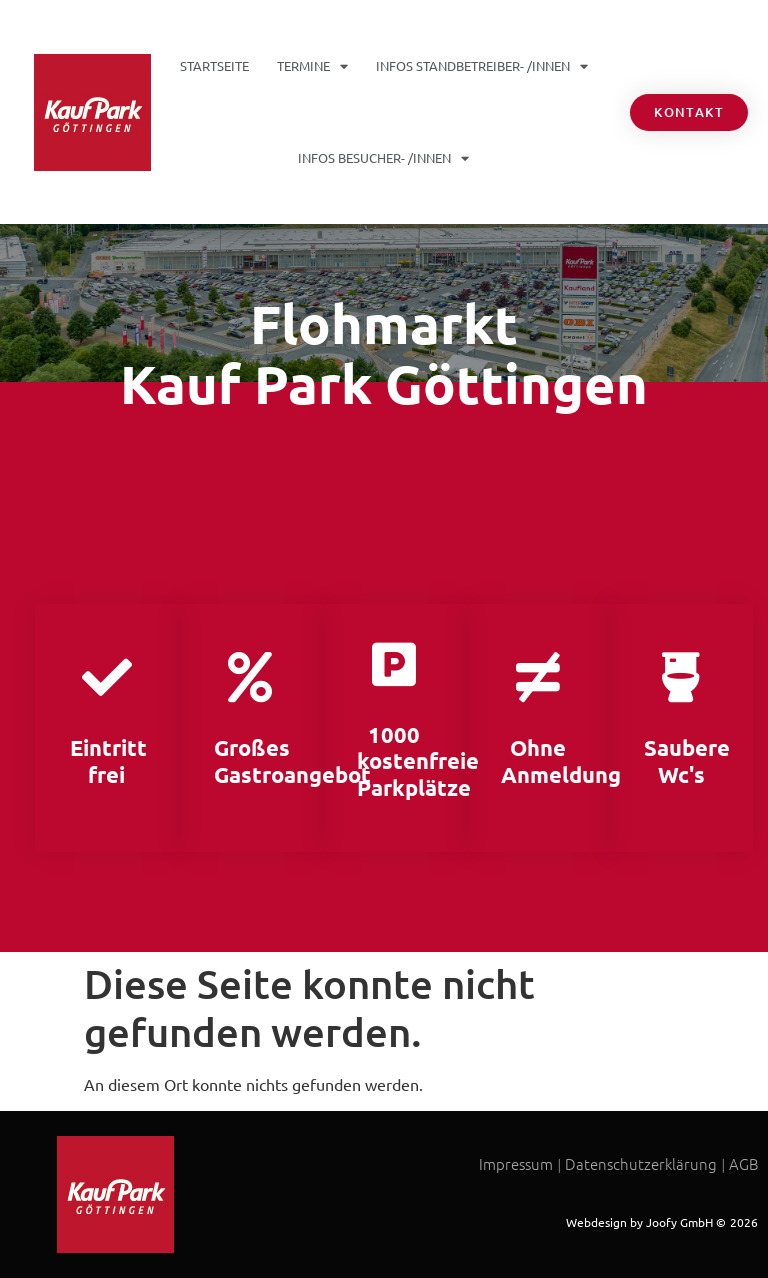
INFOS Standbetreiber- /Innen (482, 66)
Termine (312, 66)
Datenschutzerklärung (641, 1163)
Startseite (214, 65)
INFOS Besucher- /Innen (383, 158)
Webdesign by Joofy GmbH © (646, 1222)
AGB (743, 1163)
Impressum (516, 1163)
